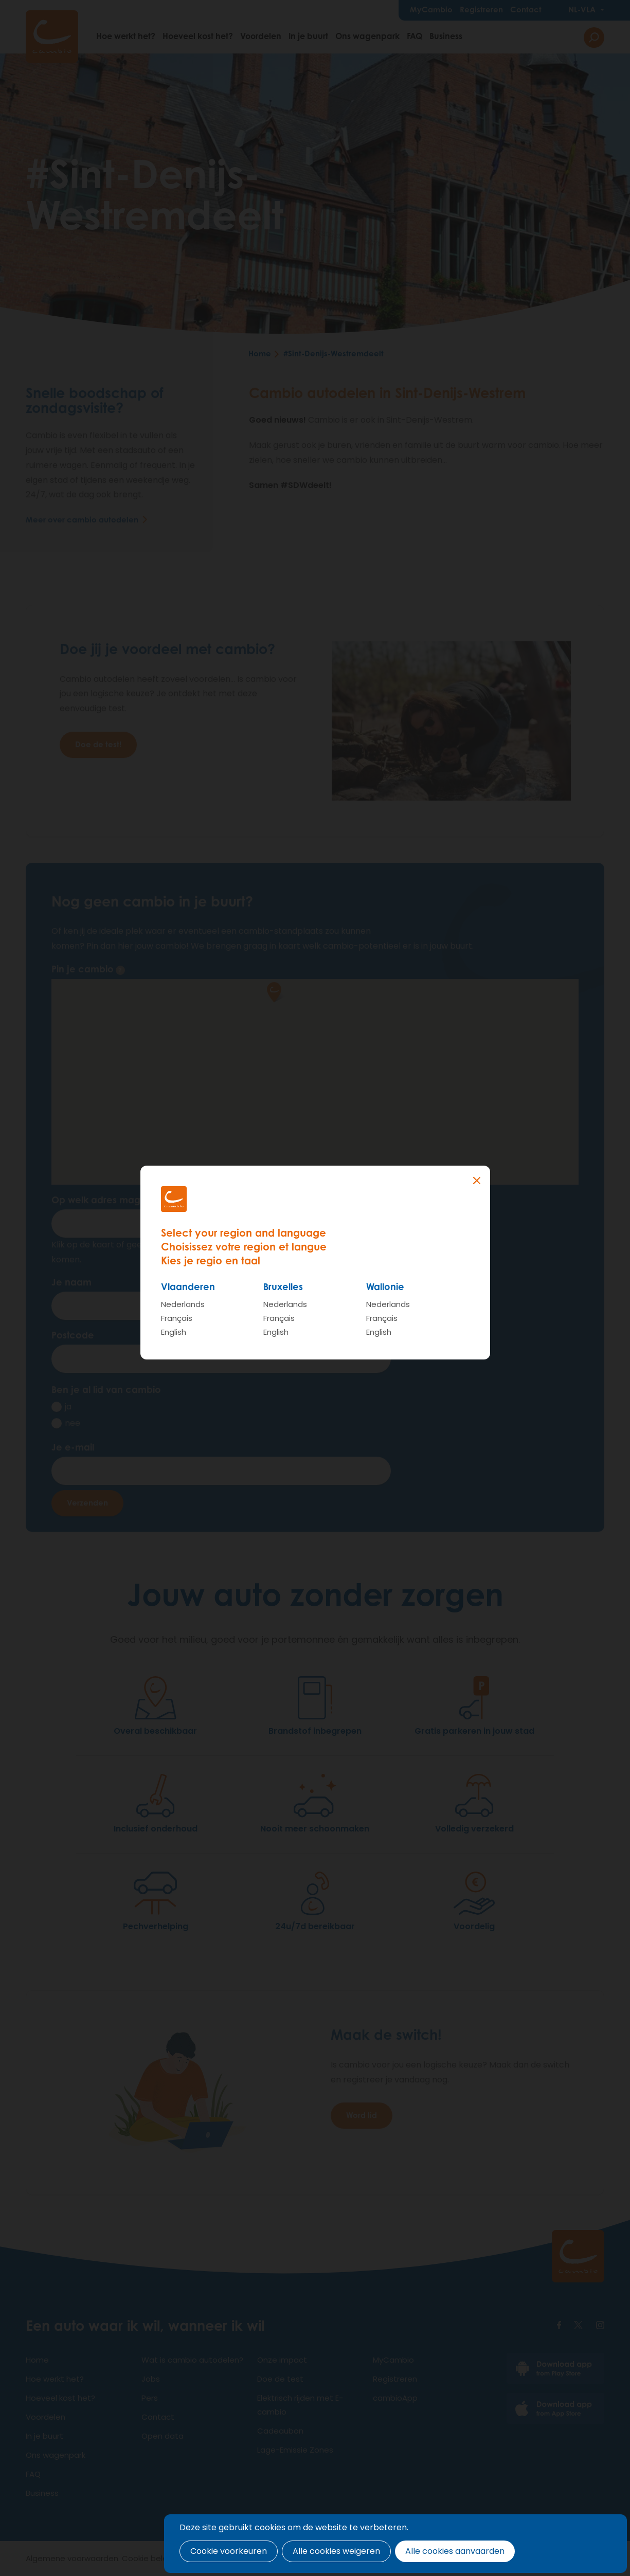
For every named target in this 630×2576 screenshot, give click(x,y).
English (173, 1332)
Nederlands (183, 1304)
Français (176, 1318)
